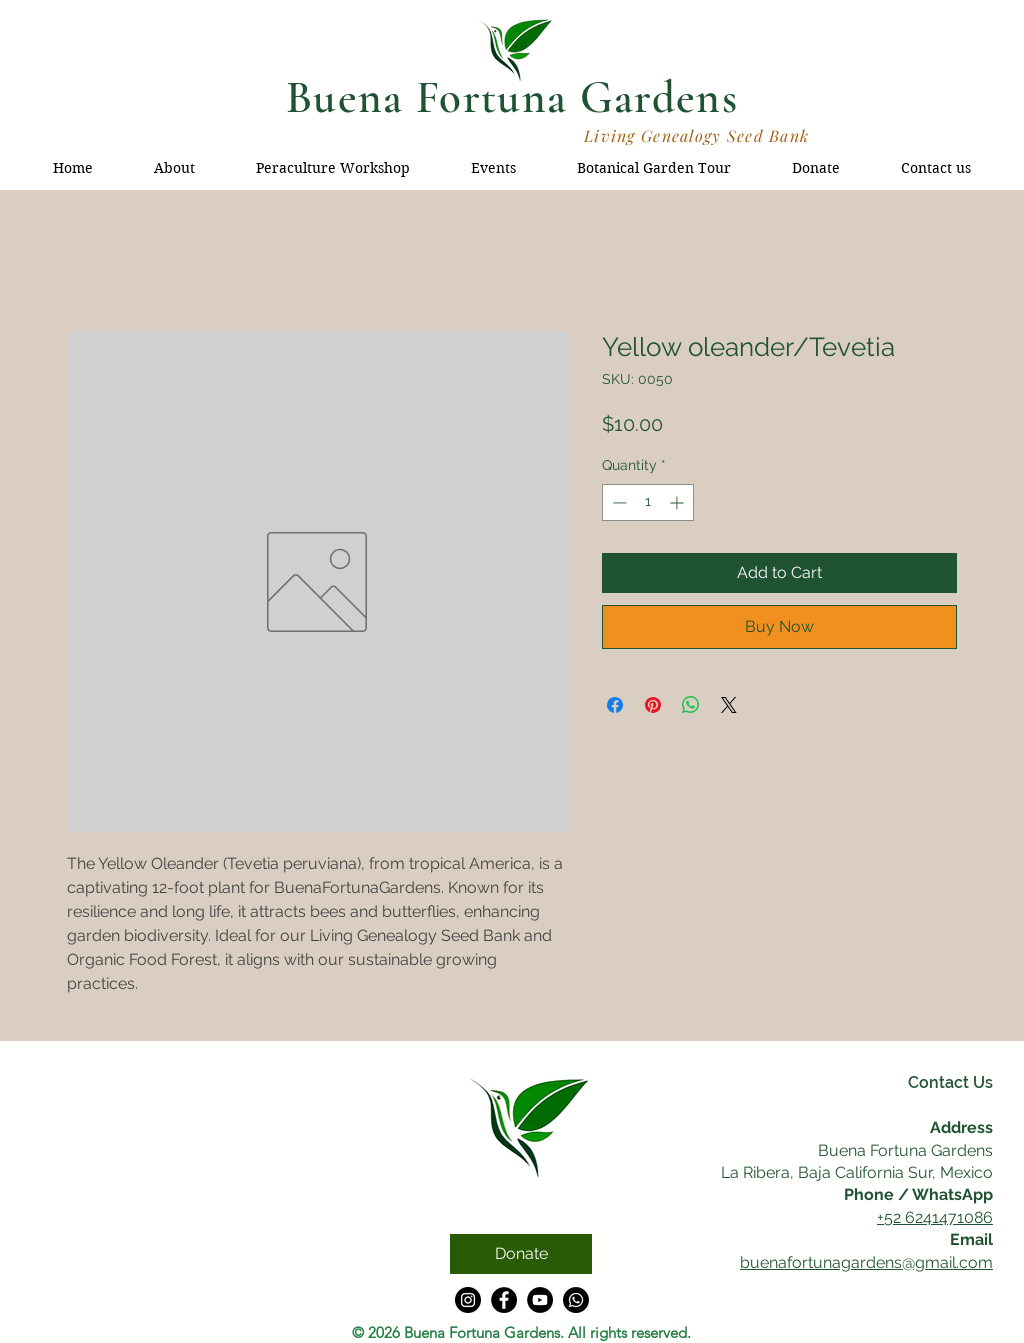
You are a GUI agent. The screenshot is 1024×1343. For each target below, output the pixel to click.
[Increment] (678, 502)
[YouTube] (540, 1300)
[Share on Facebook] (615, 705)
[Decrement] (617, 502)
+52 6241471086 (935, 1217)
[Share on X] (729, 705)
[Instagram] (468, 1300)
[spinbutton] (648, 502)
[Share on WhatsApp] (691, 705)
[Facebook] (504, 1300)
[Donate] (521, 1254)
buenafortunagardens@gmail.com (866, 1262)
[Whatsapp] (576, 1300)
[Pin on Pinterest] (653, 705)
